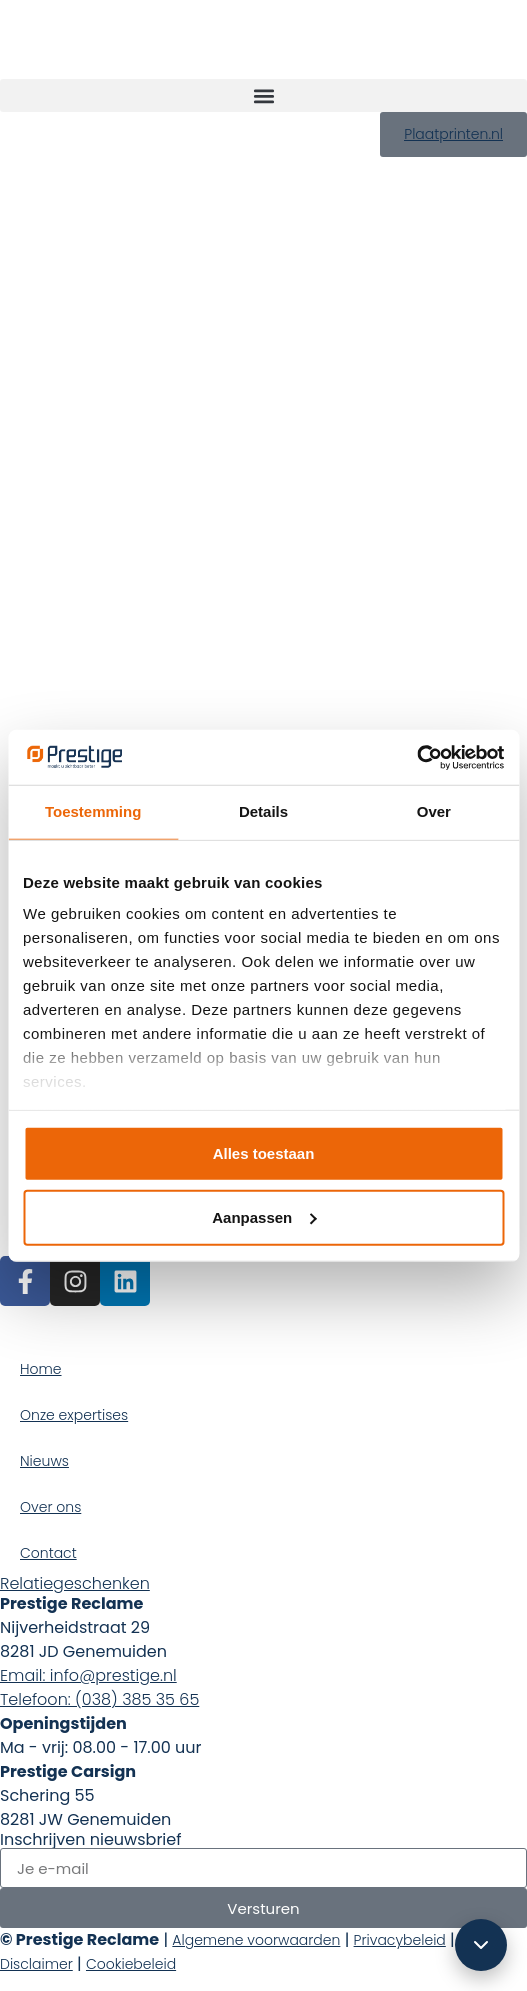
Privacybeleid (400, 1940)
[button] (263, 95)
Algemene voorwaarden (256, 1940)
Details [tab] (263, 811)
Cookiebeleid (131, 1964)
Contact (48, 1553)
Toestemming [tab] (93, 811)
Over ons (50, 1507)
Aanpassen (264, 1216)
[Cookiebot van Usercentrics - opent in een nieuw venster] (416, 757)
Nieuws (44, 1461)
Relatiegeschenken (75, 1583)
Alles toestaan (264, 1152)
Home (41, 1369)
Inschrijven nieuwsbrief (90, 1840)
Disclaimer (36, 1964)
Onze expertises (74, 1415)
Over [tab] (434, 811)
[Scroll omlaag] (481, 1945)
